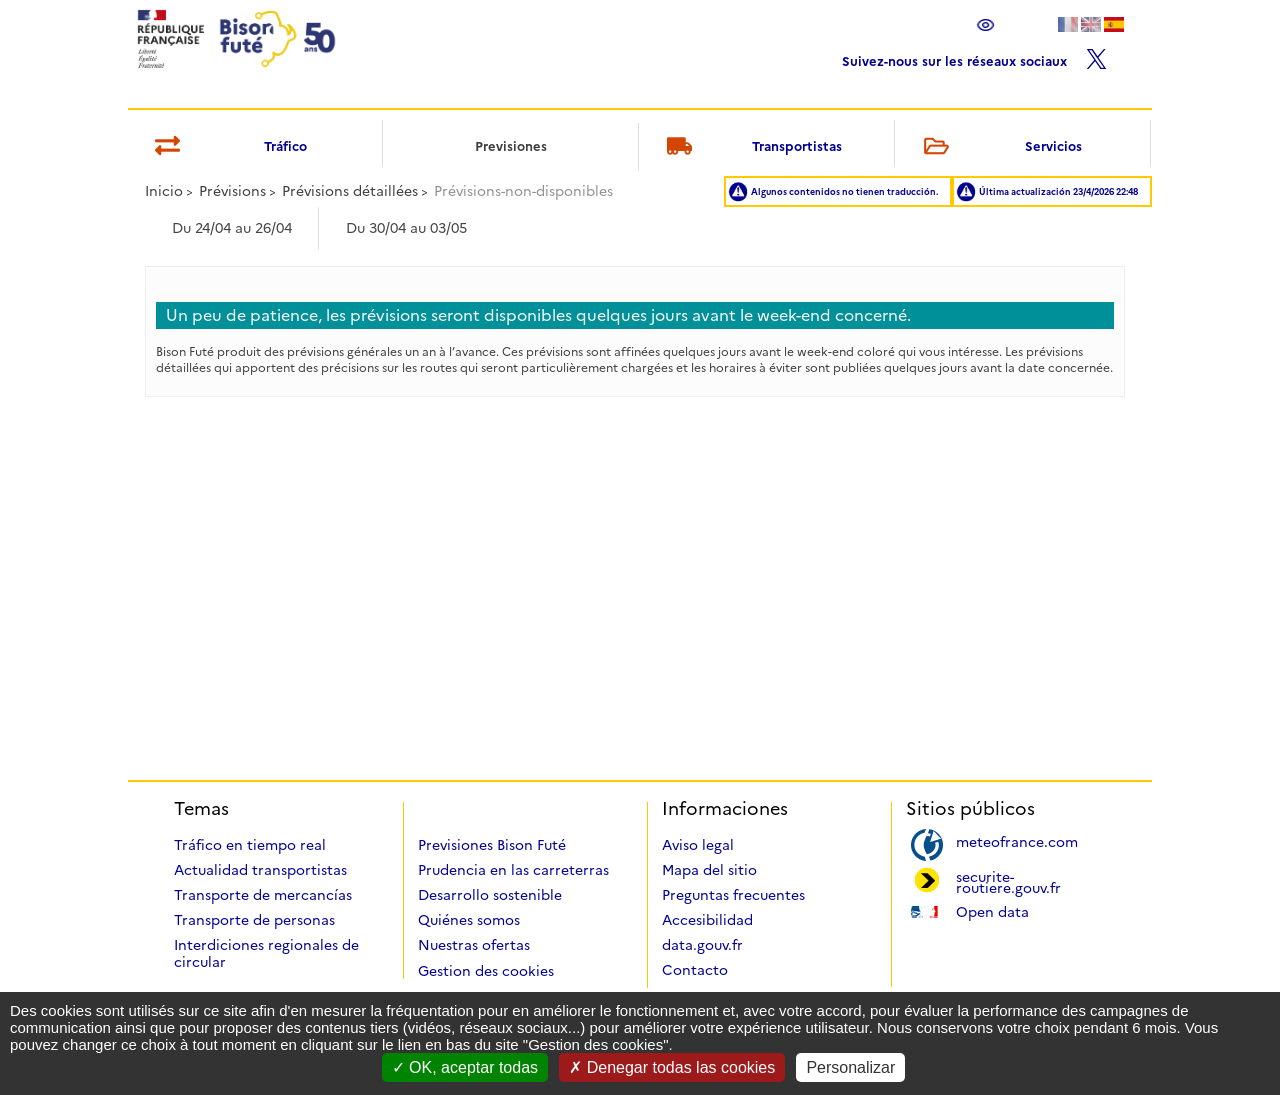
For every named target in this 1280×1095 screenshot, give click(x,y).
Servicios (999, 147)
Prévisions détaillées (350, 191)
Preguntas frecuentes (733, 895)
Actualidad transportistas (260, 870)
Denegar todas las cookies (672, 1067)
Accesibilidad (707, 920)
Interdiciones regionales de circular (266, 953)
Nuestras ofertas (474, 945)
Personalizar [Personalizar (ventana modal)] (850, 1067)
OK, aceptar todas (465, 1067)
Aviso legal (698, 845)
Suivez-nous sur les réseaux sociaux (974, 56)
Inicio (164, 191)
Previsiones (511, 146)
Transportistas (751, 147)
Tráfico (227, 147)
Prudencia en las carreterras (513, 870)
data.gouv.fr (702, 945)
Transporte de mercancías (263, 895)
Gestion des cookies (486, 971)
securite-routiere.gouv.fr (1008, 881)
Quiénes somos (469, 920)
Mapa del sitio (709, 870)
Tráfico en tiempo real (250, 845)
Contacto (695, 970)
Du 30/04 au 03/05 (406, 228)
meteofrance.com (1017, 840)
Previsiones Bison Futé (492, 845)
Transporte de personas (254, 920)
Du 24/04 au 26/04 (232, 228)
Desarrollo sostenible (490, 895)
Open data (992, 910)
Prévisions (232, 191)
